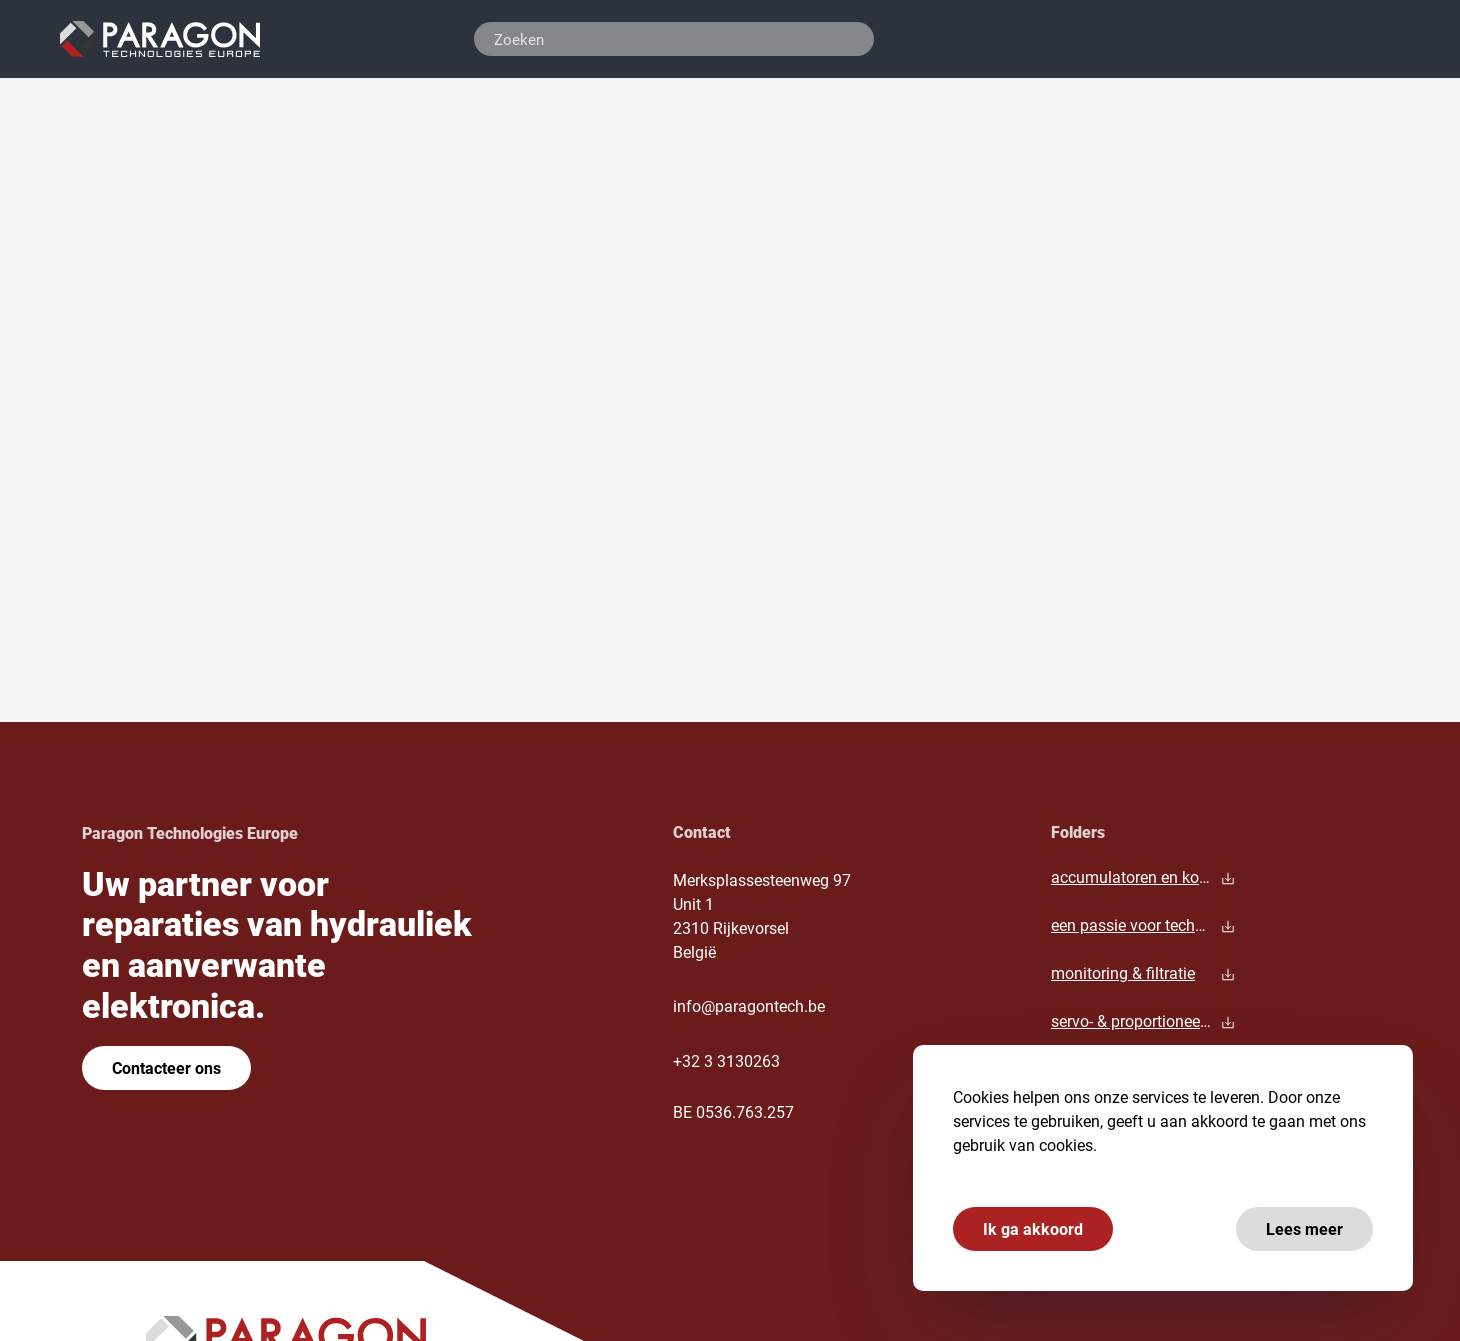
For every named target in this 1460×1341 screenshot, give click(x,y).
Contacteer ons (166, 1067)
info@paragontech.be (749, 1005)
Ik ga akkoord (1030, 1228)
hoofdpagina (466, 357)
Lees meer (1301, 1228)
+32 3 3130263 (726, 1060)
